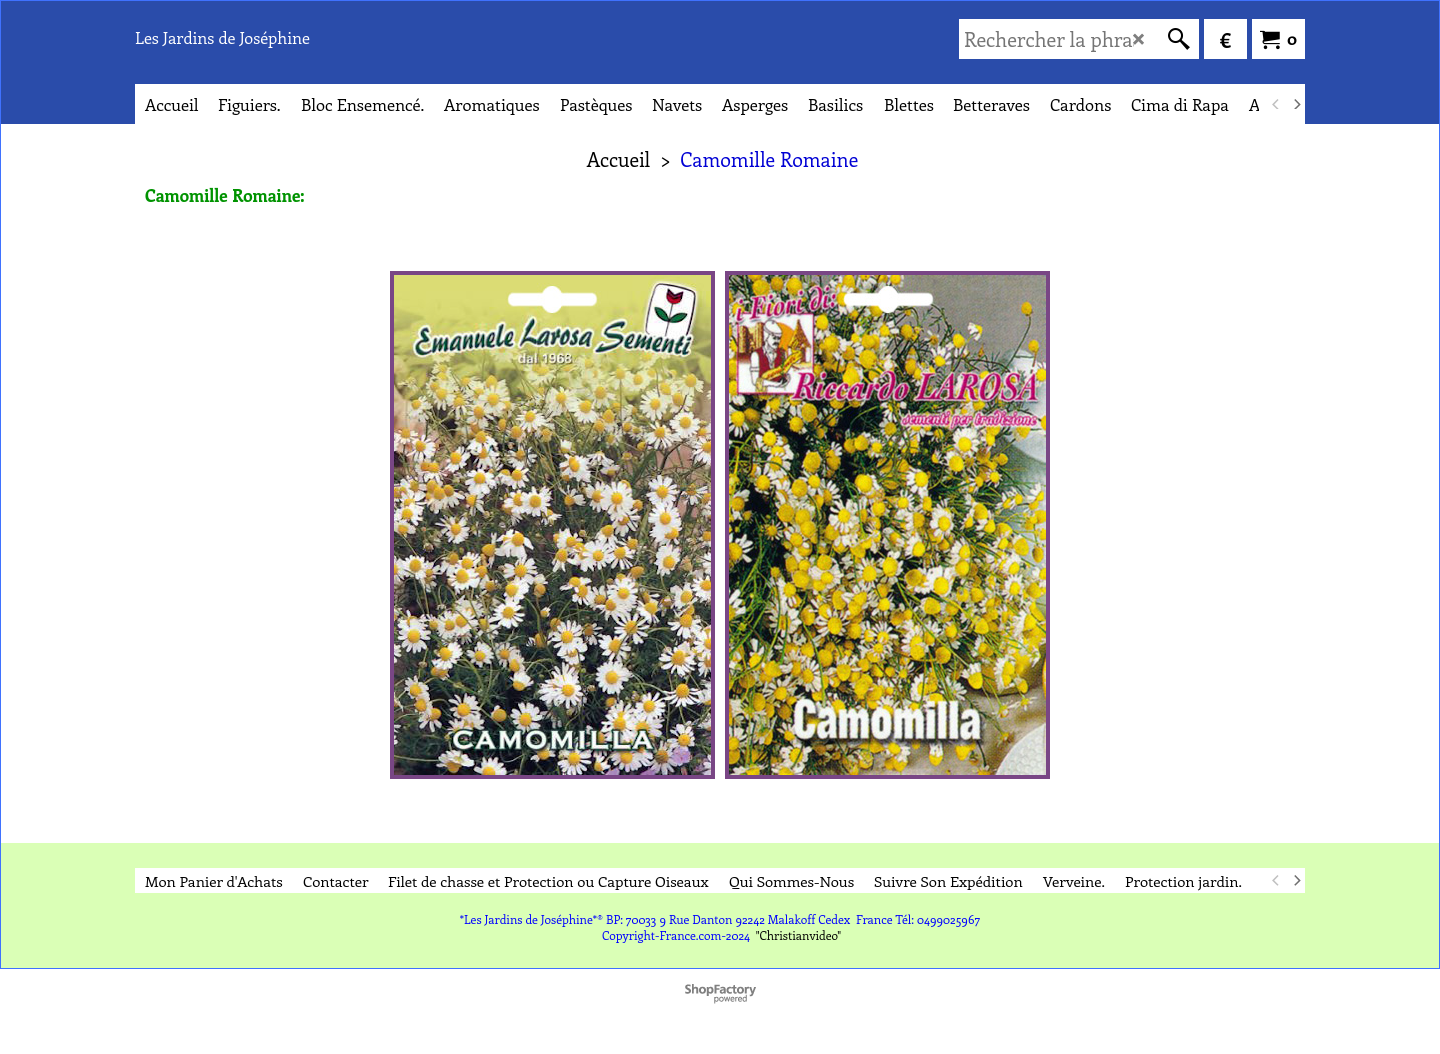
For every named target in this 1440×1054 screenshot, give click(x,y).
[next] (1296, 104)
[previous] (1276, 104)
